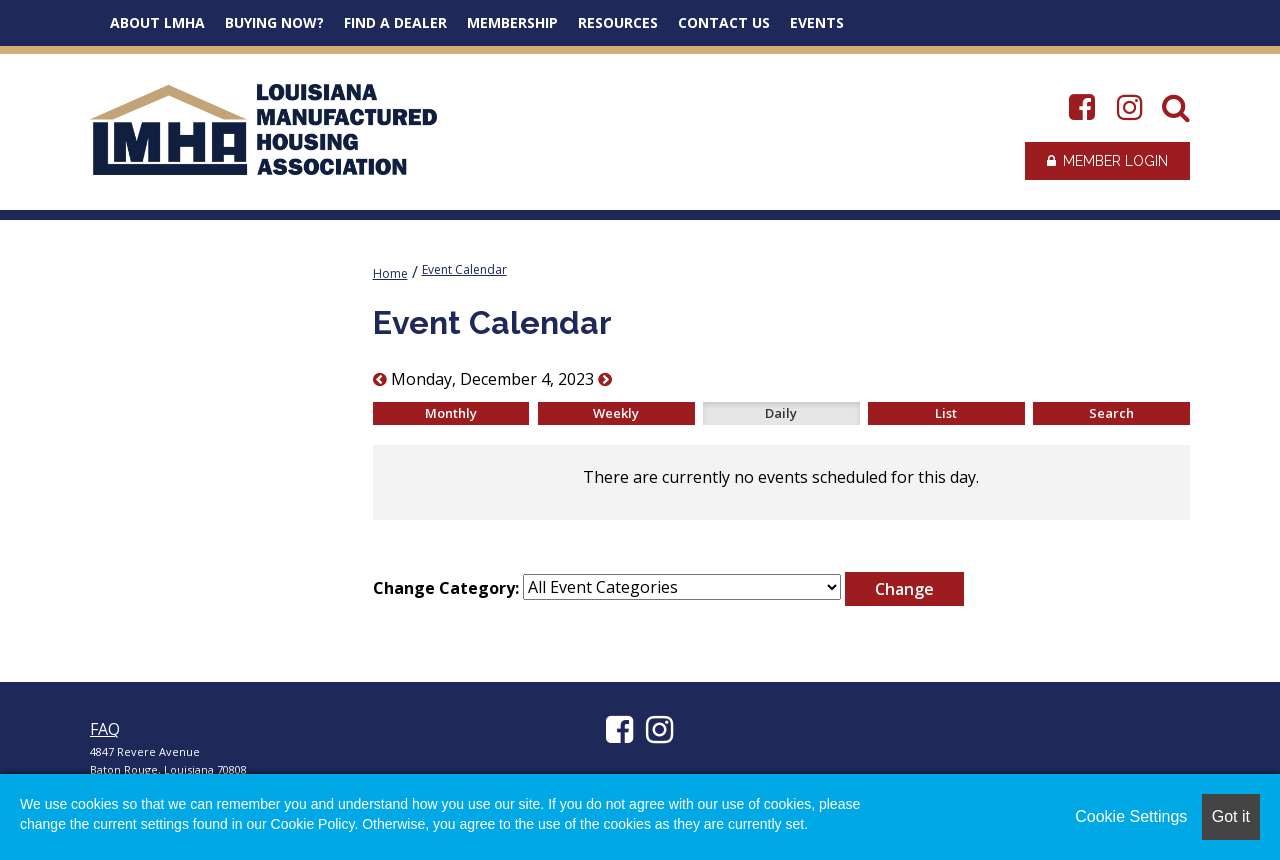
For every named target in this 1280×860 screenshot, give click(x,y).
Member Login (1107, 161)
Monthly (451, 413)
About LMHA (157, 22)
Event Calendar (464, 269)
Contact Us (724, 22)
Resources (618, 22)
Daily (781, 413)
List (946, 413)
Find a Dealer (395, 22)
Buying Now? (274, 22)
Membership (512, 22)
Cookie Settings (1131, 816)
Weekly (616, 413)
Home (390, 273)
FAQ (105, 729)
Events (817, 22)
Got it (1231, 816)
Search (1111, 413)
